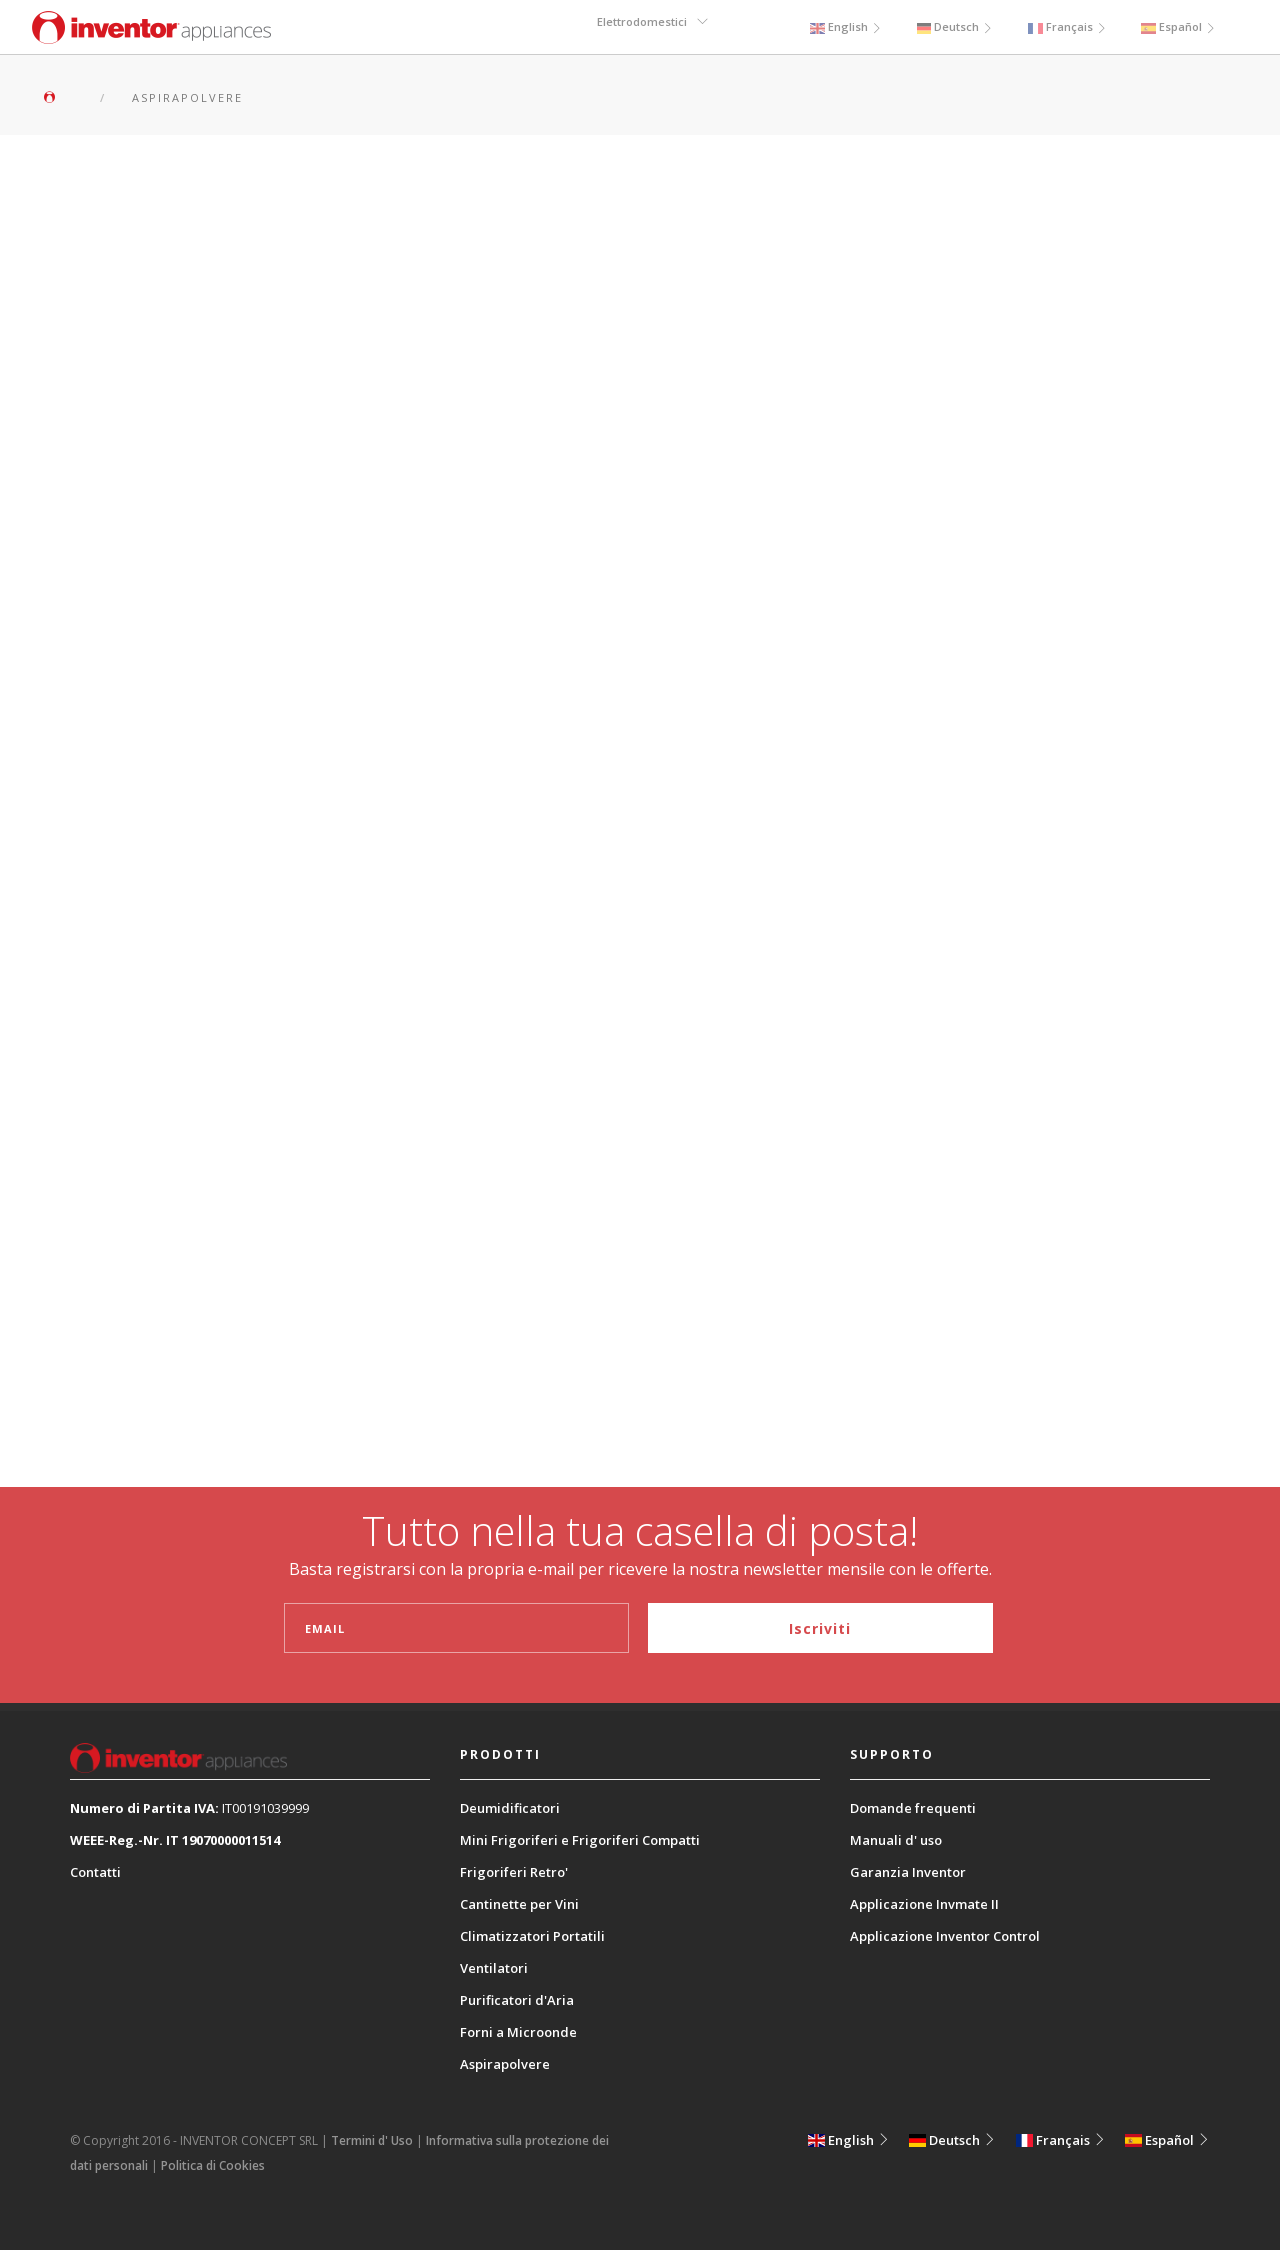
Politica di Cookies (213, 2165)
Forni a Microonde (518, 2032)
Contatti (95, 1872)
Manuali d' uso (896, 1840)
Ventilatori (494, 1968)
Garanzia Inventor (908, 1872)
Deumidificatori (510, 1808)
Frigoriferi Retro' (514, 1872)
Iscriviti (820, 1628)
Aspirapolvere (505, 2064)
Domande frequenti (913, 1808)
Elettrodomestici (642, 26)
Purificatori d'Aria (517, 2000)
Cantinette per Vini (519, 1904)
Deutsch (954, 26)
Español (1178, 26)
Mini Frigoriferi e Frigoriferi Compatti (580, 1840)
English (845, 26)
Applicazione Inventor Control (945, 1936)
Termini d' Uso (372, 2140)
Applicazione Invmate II (924, 1904)
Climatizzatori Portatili (532, 1936)
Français (1067, 26)
